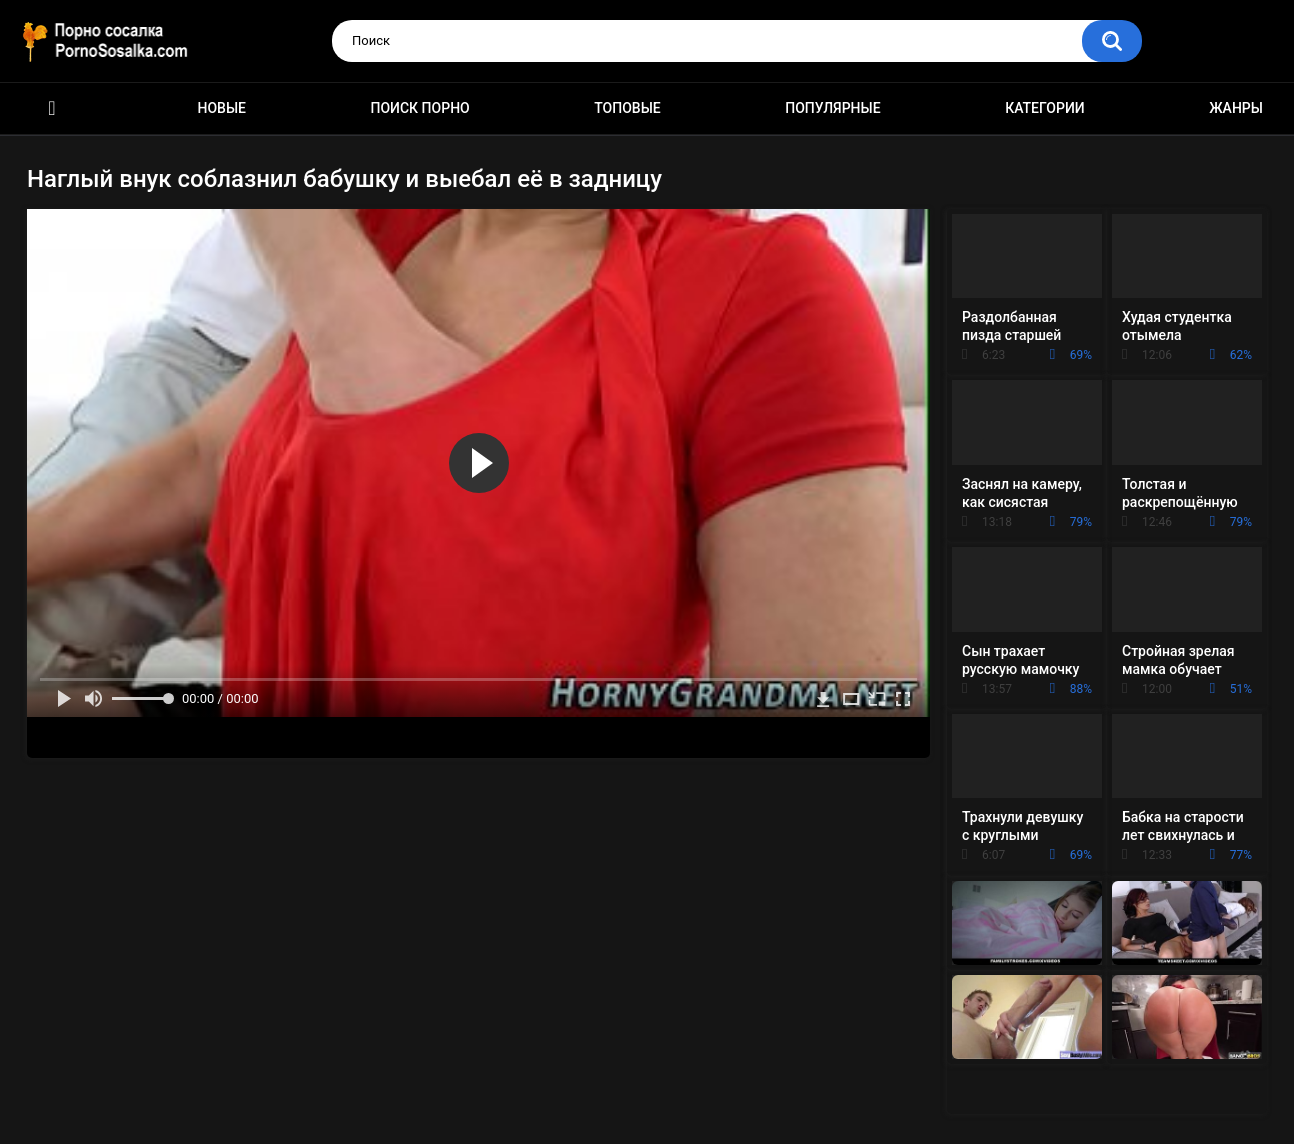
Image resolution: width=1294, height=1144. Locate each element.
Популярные (832, 108)
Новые (222, 108)
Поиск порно (420, 108)
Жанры (1236, 108)
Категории (1045, 108)
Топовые (627, 108)
